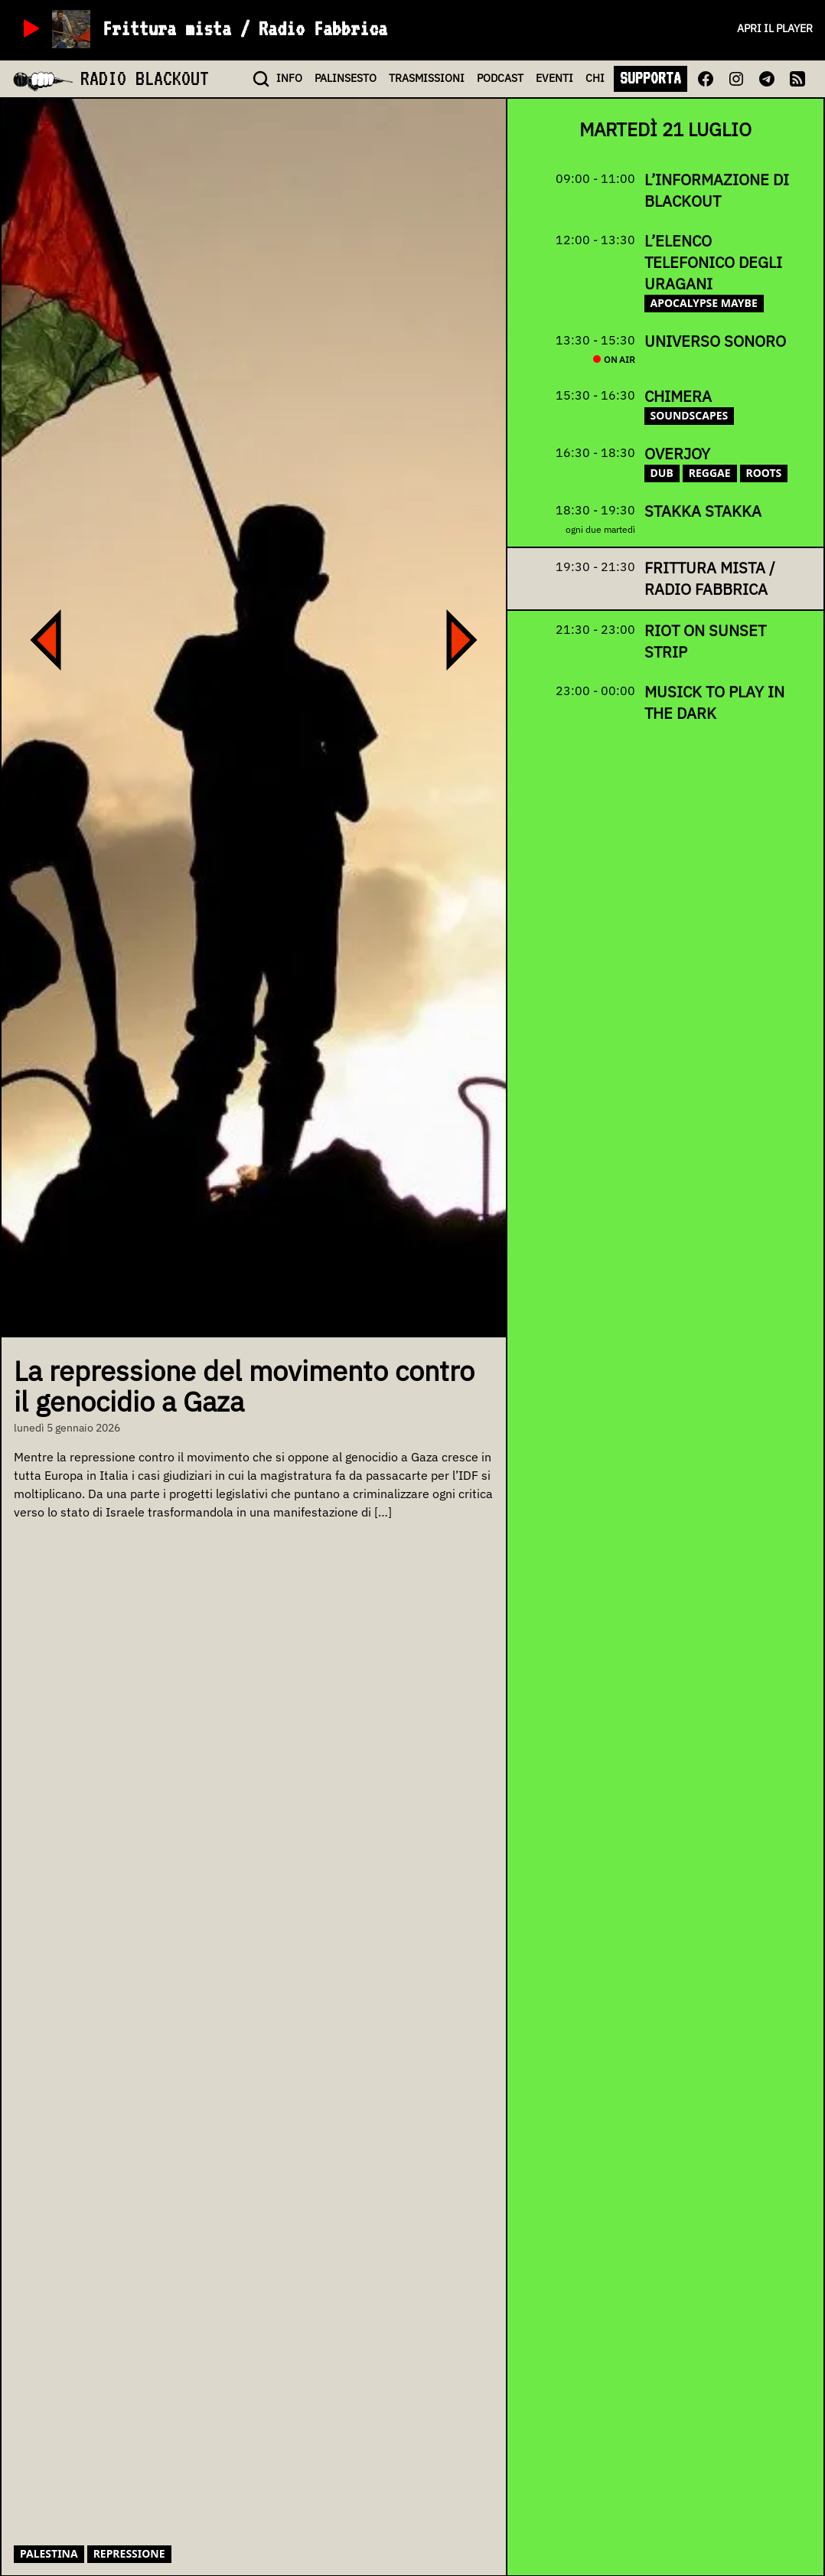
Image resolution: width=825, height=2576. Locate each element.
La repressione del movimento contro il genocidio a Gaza (244, 1386)
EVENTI (554, 78)
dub (662, 472)
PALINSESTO (346, 78)
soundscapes (690, 415)
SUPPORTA (650, 78)
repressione (129, 2553)
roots (764, 472)
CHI (595, 78)
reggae (710, 472)
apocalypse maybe (704, 302)
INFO (289, 78)
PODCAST (500, 78)
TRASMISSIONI (427, 78)
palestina (49, 2553)
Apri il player (775, 28)
